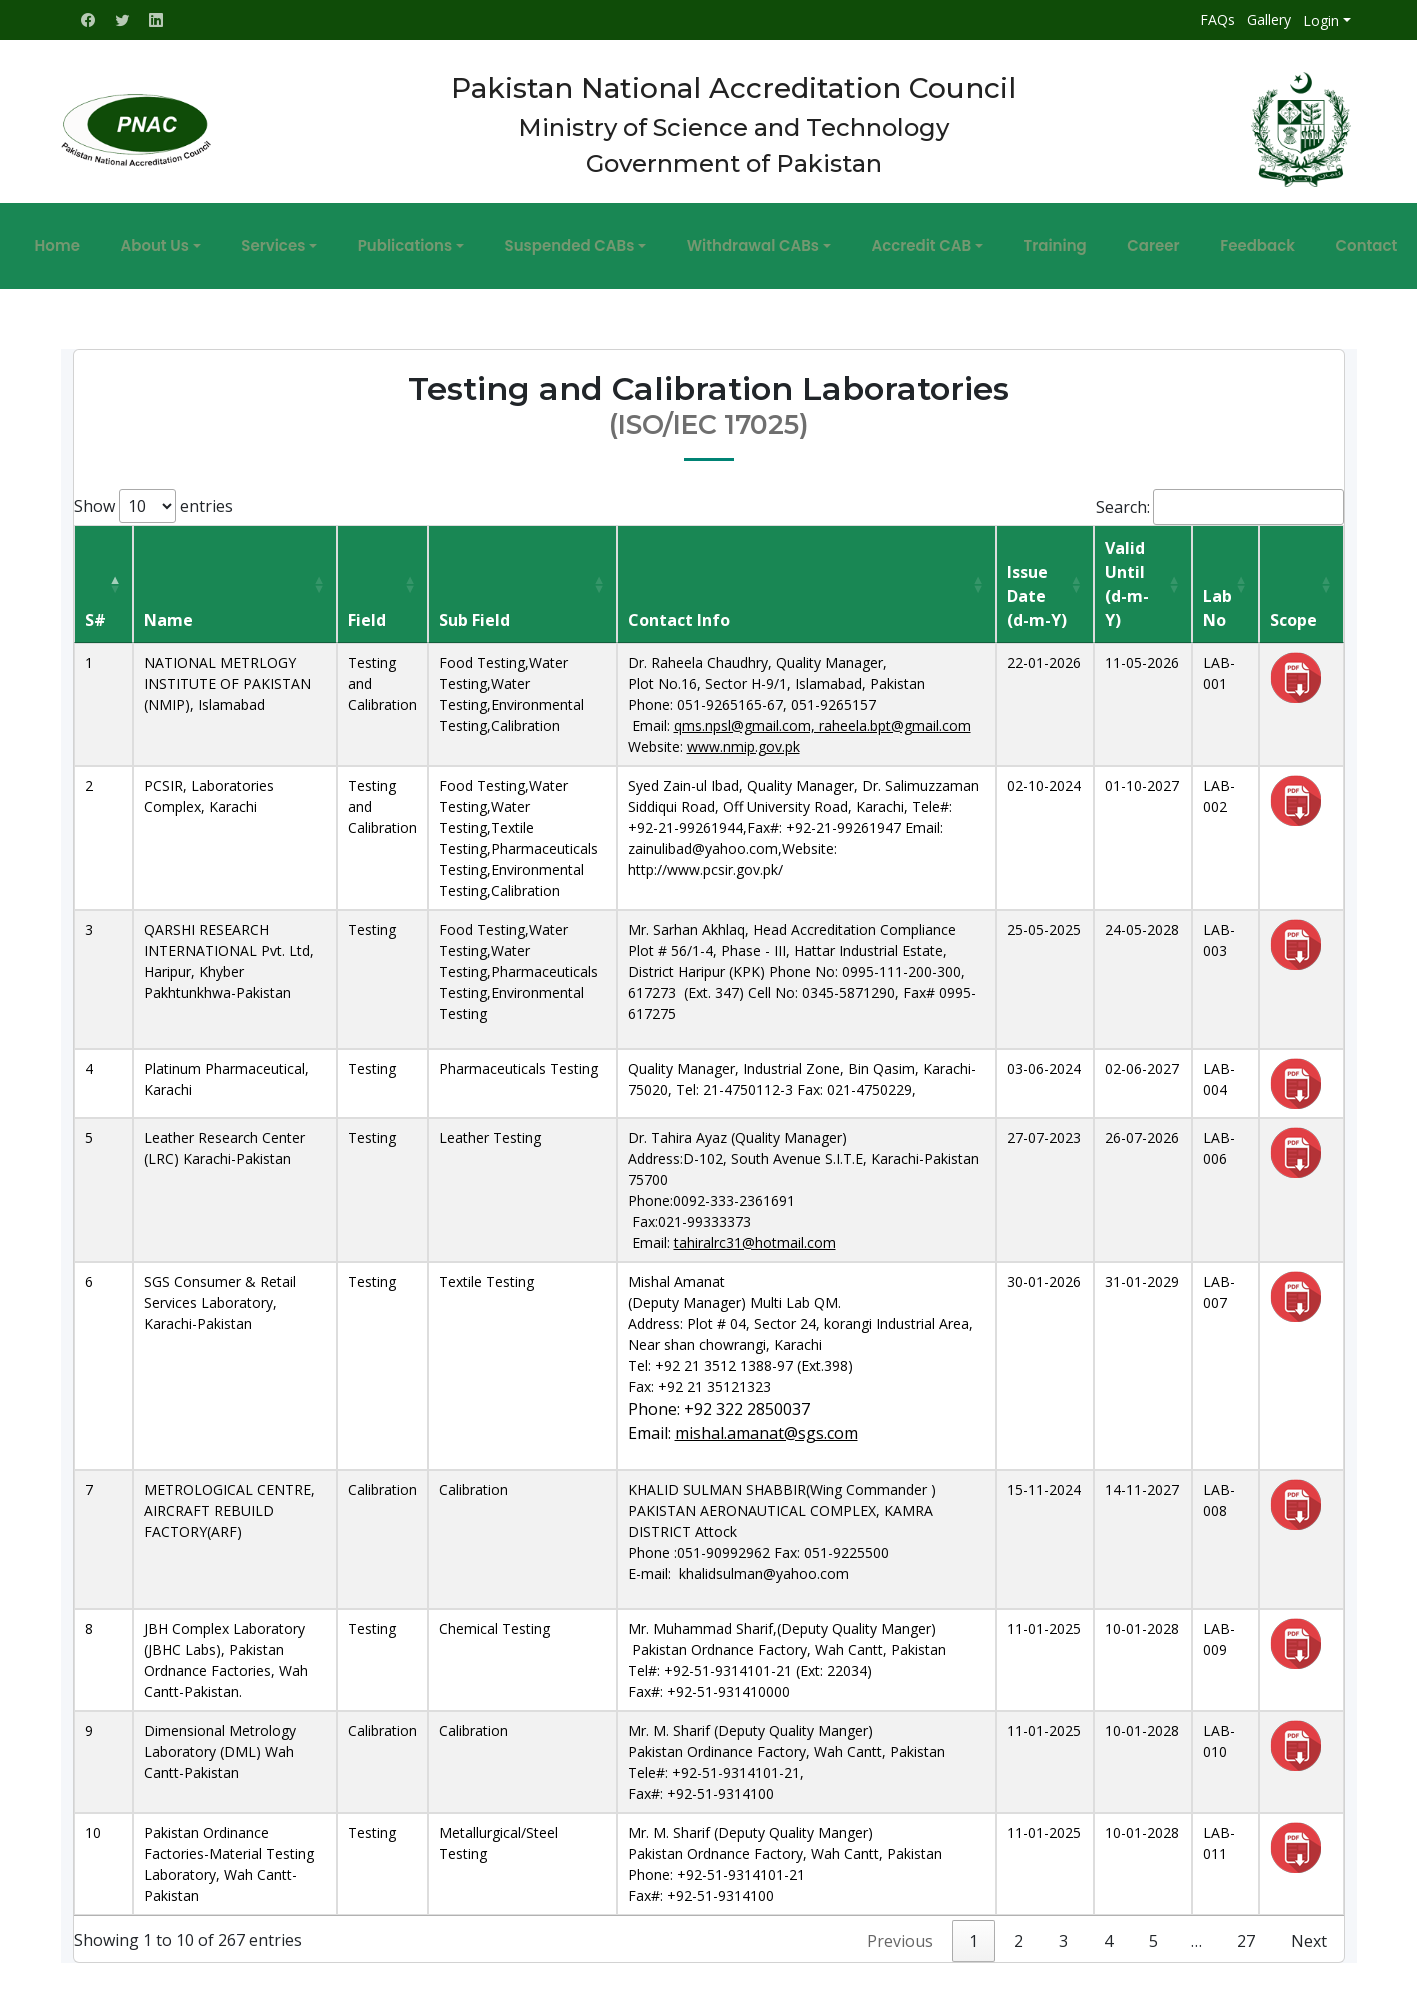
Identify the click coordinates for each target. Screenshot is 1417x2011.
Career (1095, 239)
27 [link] (1246, 1929)
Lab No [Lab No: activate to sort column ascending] (1217, 596)
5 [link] (1153, 1929)
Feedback (1179, 239)
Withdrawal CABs (753, 239)
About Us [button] (233, 239)
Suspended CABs (589, 239)
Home (154, 239)
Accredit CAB (902, 239)
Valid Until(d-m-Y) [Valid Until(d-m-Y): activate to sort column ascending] (1127, 572)
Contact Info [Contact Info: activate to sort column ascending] (679, 608)
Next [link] (1309, 1929)
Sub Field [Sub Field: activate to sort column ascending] (474, 608)
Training (1015, 239)
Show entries (153, 494)
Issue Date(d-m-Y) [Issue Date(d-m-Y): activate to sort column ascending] (1037, 584)
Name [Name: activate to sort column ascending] (168, 608)
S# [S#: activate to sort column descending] (95, 608)
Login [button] (1321, 20)
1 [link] (973, 1929)
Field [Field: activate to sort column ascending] (367, 608)
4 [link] (1108, 1929)
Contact (1269, 239)
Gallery (1269, 19)
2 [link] (1018, 1929)
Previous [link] (900, 1929)
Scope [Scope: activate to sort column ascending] (1293, 608)
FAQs (1217, 19)
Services (332, 239)
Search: (1220, 495)
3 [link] (1063, 1929)
